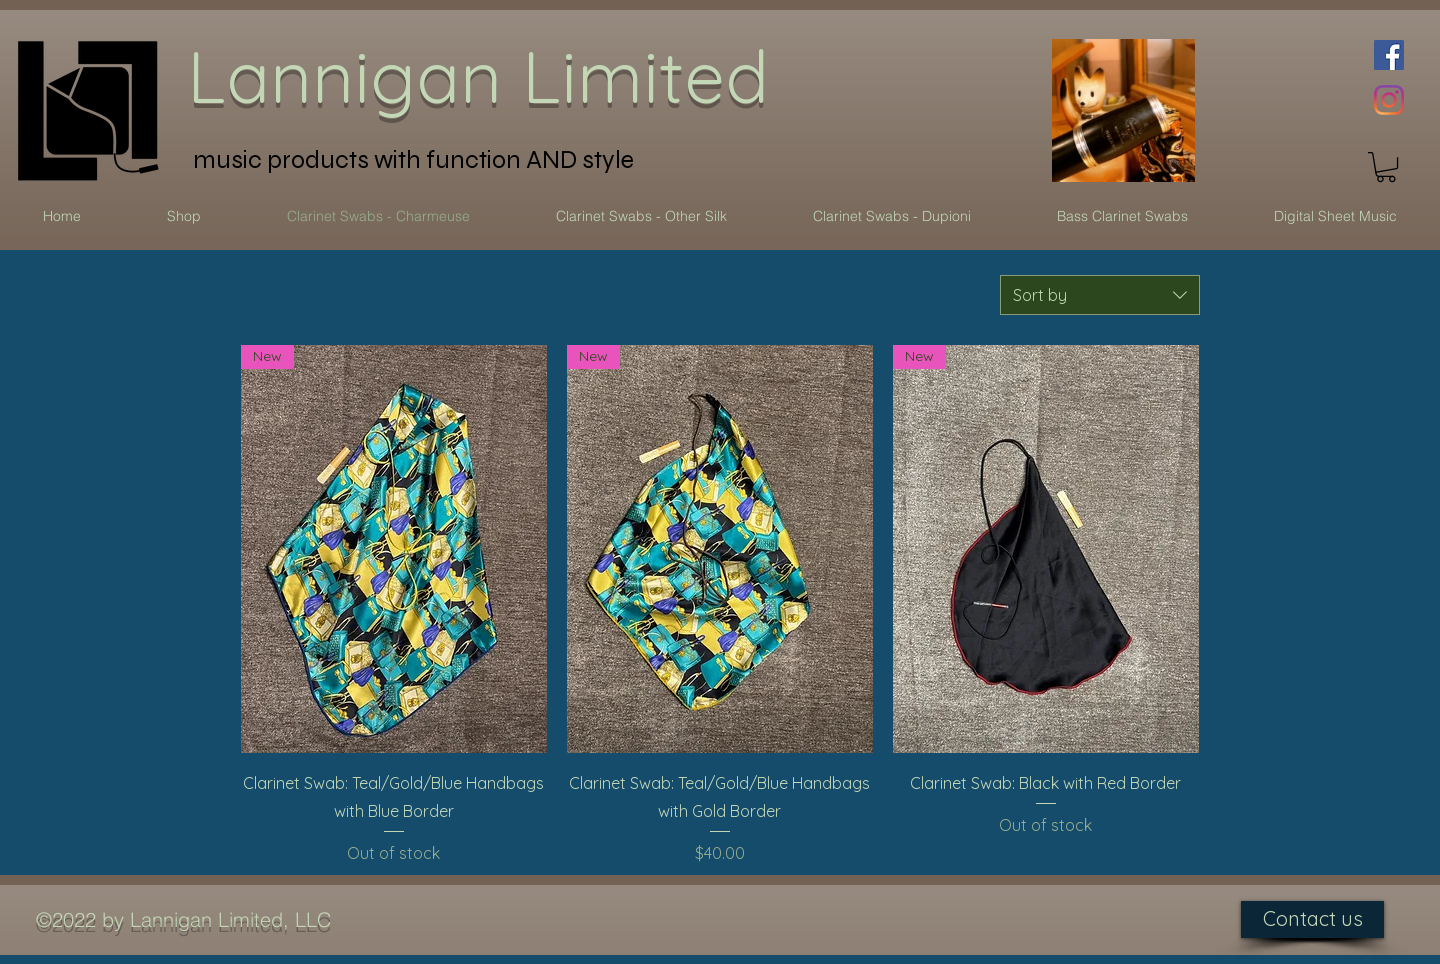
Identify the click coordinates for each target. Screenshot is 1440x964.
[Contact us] (1312, 919)
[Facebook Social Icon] (1389, 55)
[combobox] (1100, 295)
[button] (1386, 167)
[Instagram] (1389, 100)
